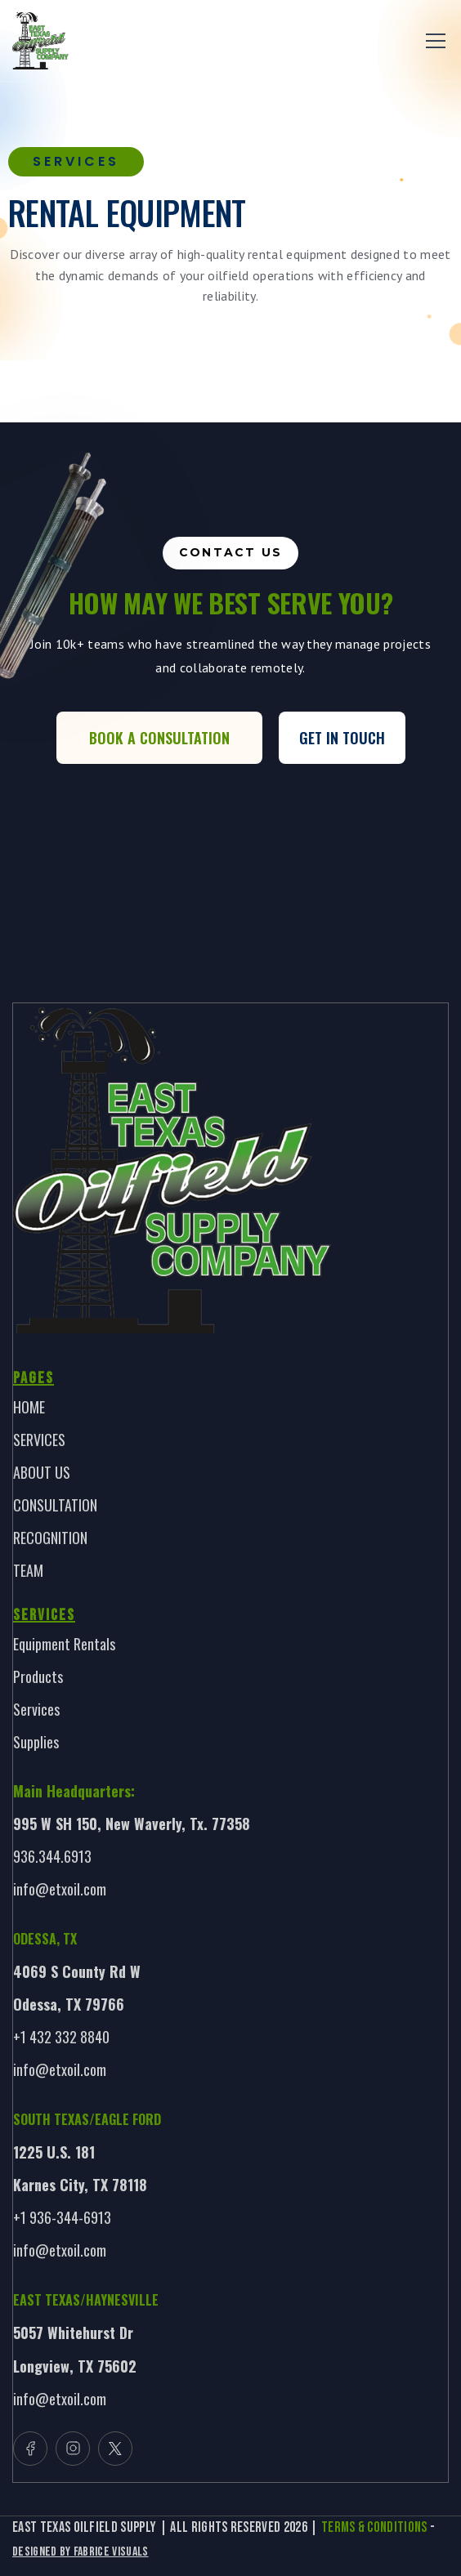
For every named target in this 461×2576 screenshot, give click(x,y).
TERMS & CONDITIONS (374, 2527)
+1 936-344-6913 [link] (62, 2217)
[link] (40, 40)
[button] (432, 40)
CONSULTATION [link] (55, 1505)
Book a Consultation (159, 737)
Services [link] (36, 1709)
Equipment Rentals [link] (64, 1643)
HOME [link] (29, 1406)
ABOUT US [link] (41, 1472)
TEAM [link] (28, 1570)
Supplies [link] (36, 1741)
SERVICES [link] (39, 1439)
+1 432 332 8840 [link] (61, 2036)
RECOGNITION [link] (50, 1537)
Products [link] (38, 1676)
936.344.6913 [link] (52, 1856)
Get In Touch (342, 737)
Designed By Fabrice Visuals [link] (80, 2552)
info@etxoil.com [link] (59, 1889)
